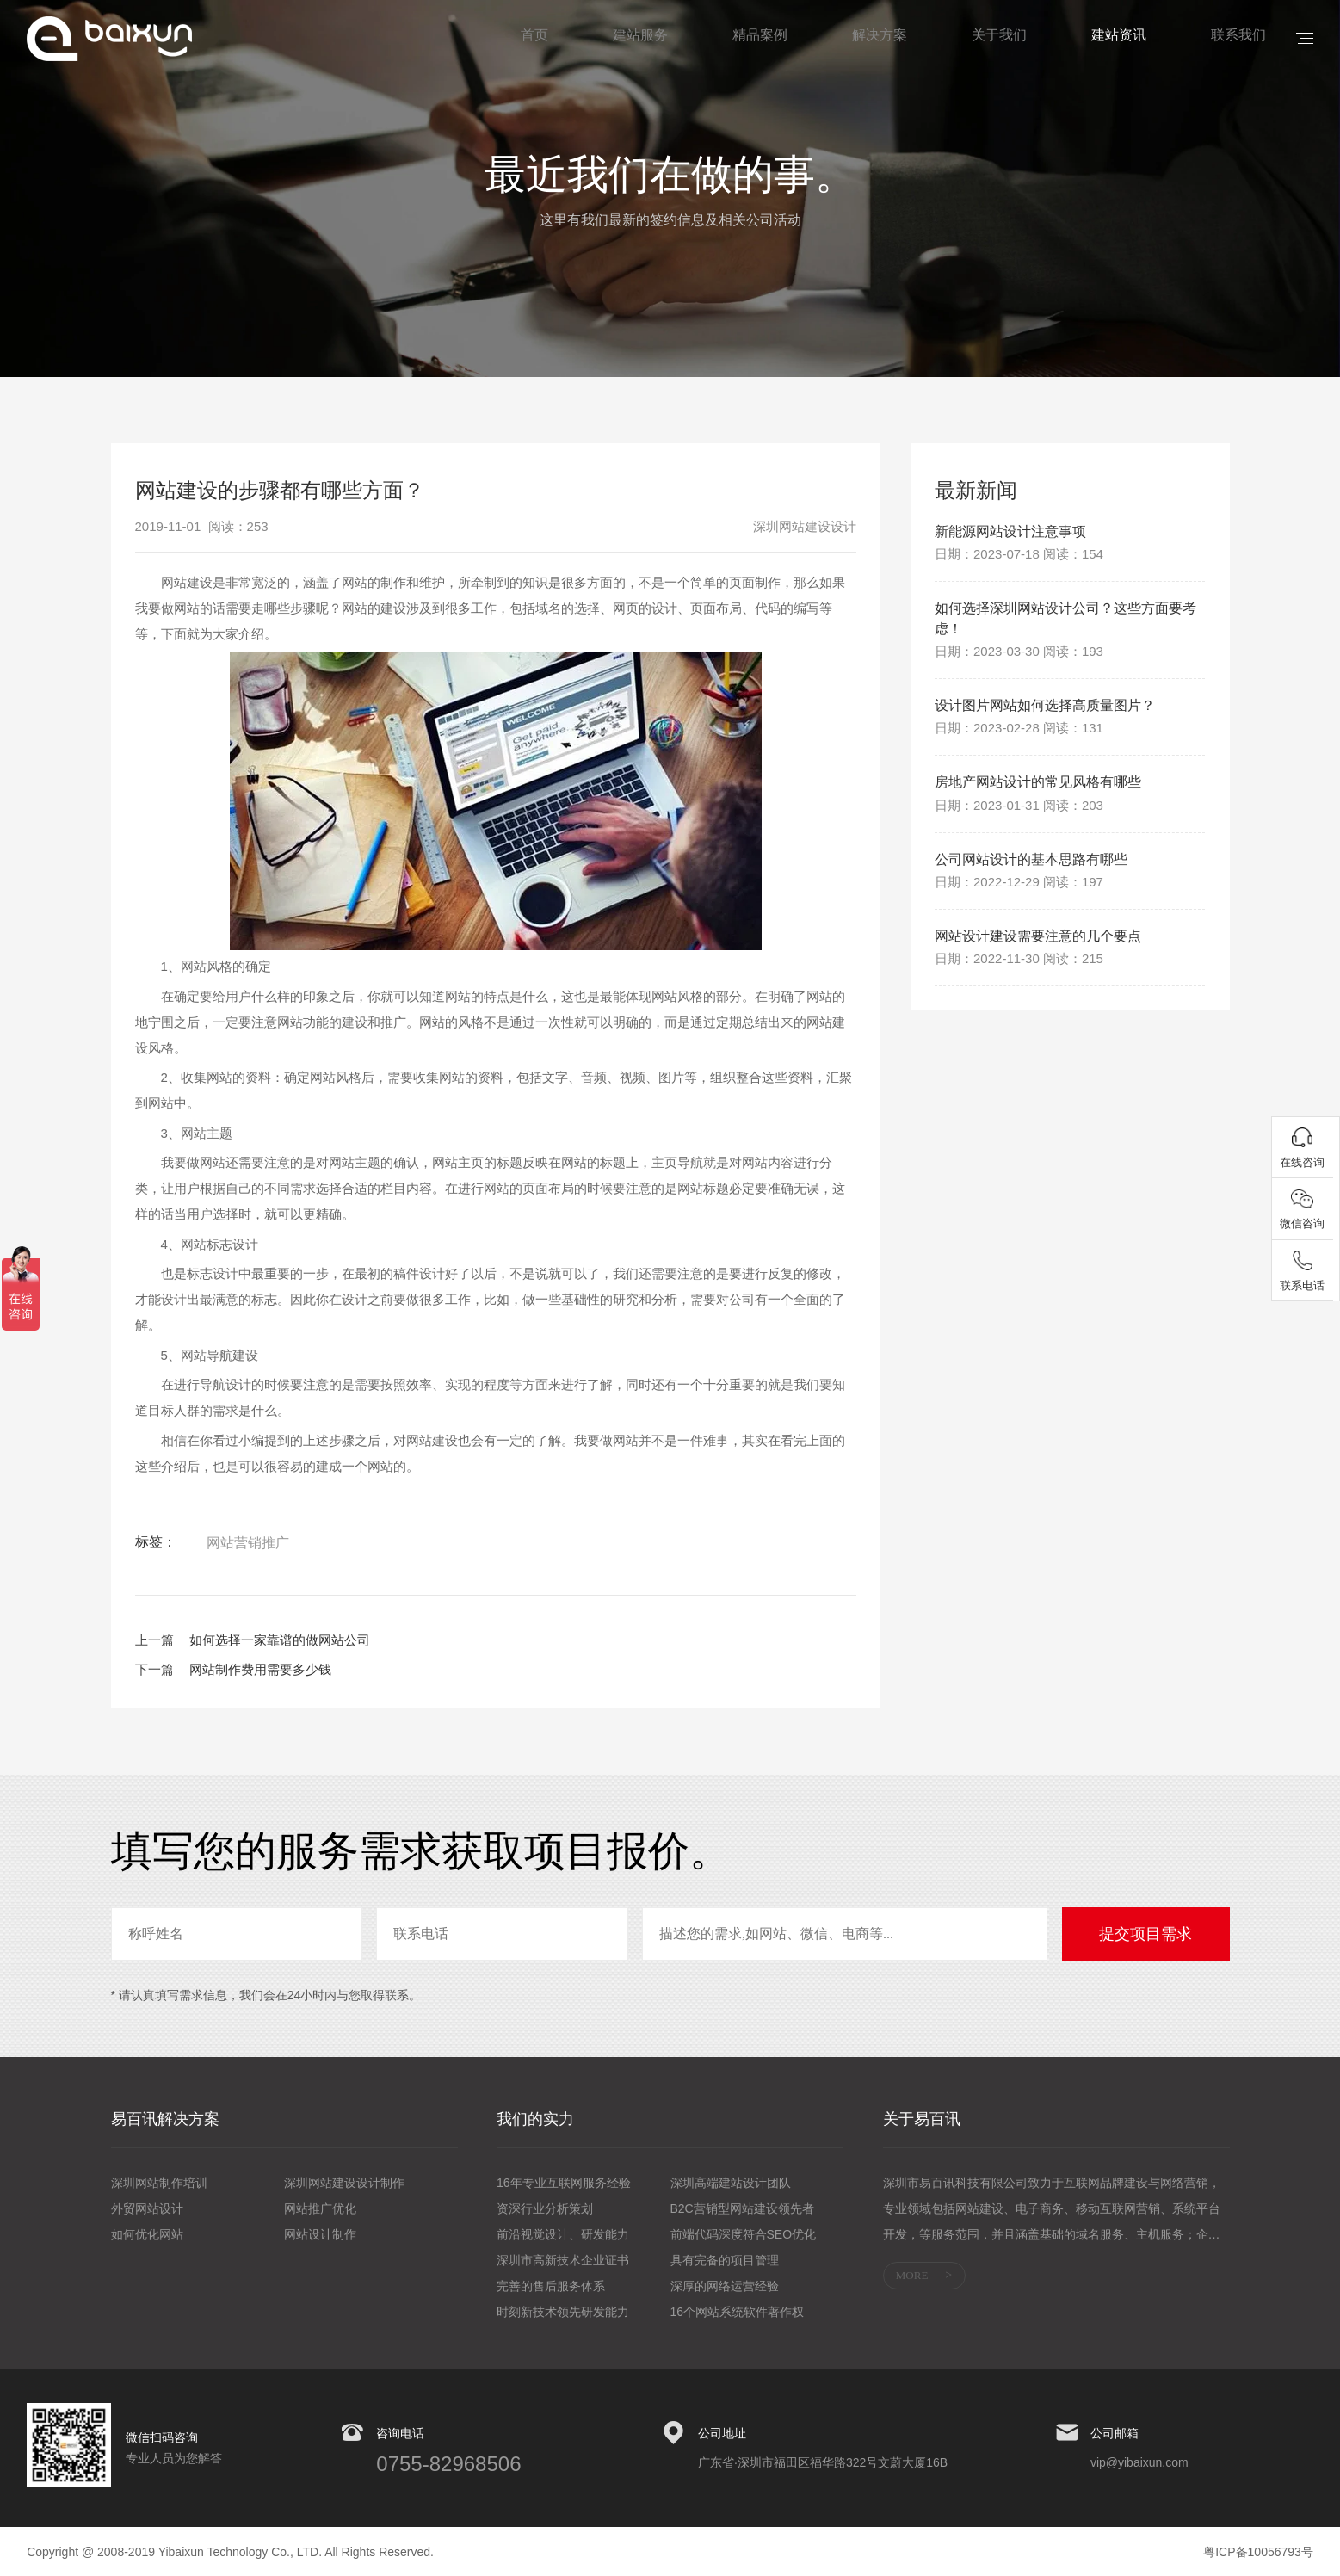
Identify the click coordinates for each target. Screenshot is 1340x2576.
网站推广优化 (320, 2208)
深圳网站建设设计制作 (344, 2183)
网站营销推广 (248, 1542)
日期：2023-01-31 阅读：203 (1019, 817)
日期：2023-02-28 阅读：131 (1019, 738)
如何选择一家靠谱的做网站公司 (279, 1640)
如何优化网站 (147, 2234)
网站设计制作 (320, 2234)
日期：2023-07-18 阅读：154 (1019, 556)
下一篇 (154, 1669)
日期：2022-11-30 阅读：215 (1019, 975)
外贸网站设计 (147, 2208)
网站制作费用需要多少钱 (260, 1669)
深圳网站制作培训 (159, 2183)
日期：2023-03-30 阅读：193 (1019, 659)
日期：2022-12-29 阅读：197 (1019, 896)
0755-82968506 (448, 2463)
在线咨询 (1305, 1168)
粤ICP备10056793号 (1258, 2552)
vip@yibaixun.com (1139, 2462)
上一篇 (154, 1640)
